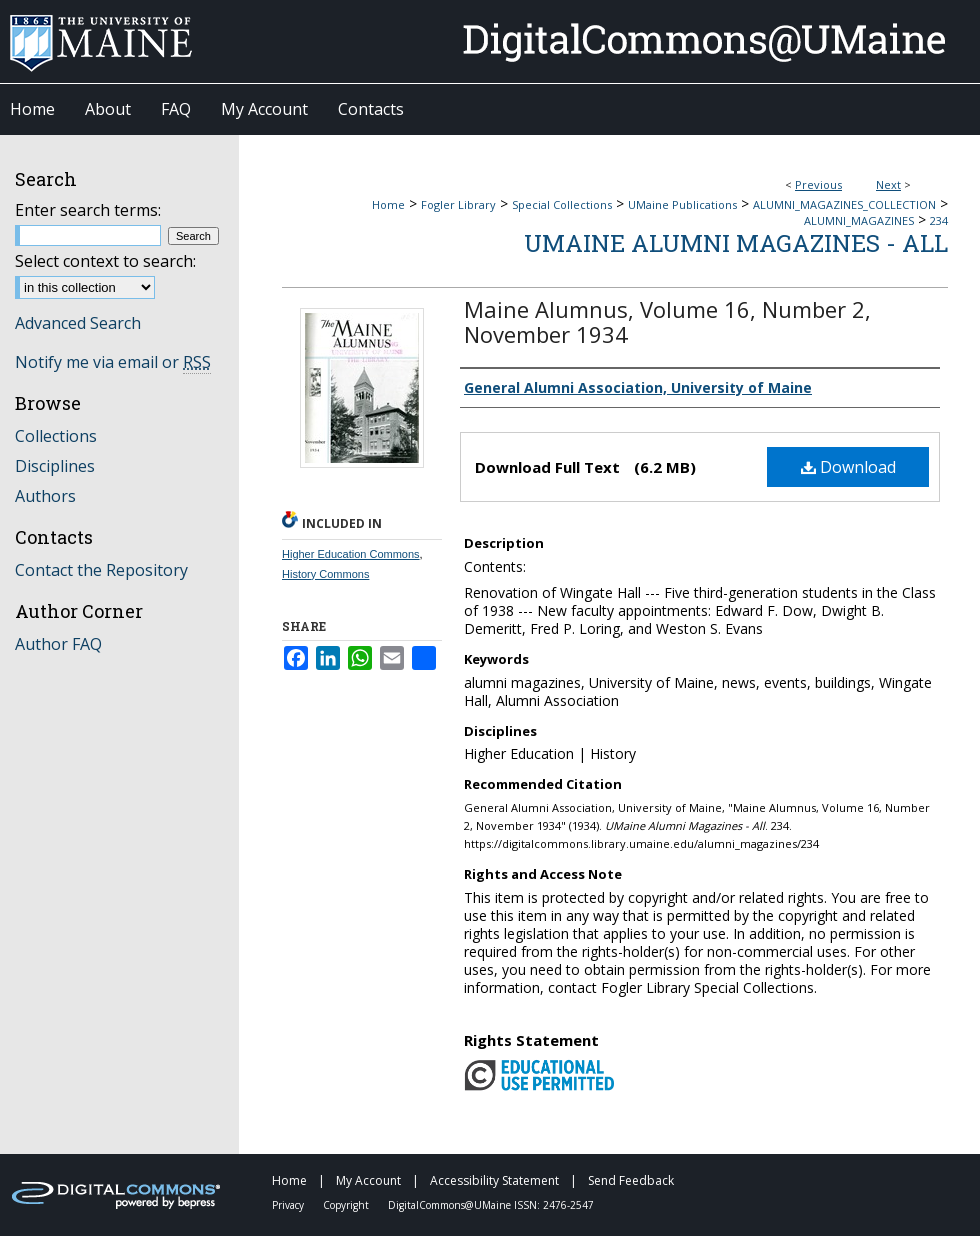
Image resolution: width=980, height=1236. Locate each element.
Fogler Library (458, 204)
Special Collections (562, 204)
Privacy (289, 1205)
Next (888, 184)
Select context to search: (105, 261)
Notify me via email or (113, 362)
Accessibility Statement (496, 1180)
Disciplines (55, 466)
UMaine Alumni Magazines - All (736, 243)
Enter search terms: (88, 210)
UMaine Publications (682, 204)
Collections (56, 436)
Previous (818, 184)
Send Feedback (631, 1180)
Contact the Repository (101, 570)
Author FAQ (58, 644)
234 (939, 220)
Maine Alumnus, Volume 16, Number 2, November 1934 (667, 321)
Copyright (347, 1205)
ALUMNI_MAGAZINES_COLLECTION (844, 204)
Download (848, 467)
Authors (45, 496)
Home (388, 204)
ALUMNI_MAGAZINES (859, 220)
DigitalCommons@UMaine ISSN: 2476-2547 (491, 1205)
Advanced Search (78, 323)
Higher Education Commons (351, 554)
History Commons (325, 574)
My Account (370, 1180)
